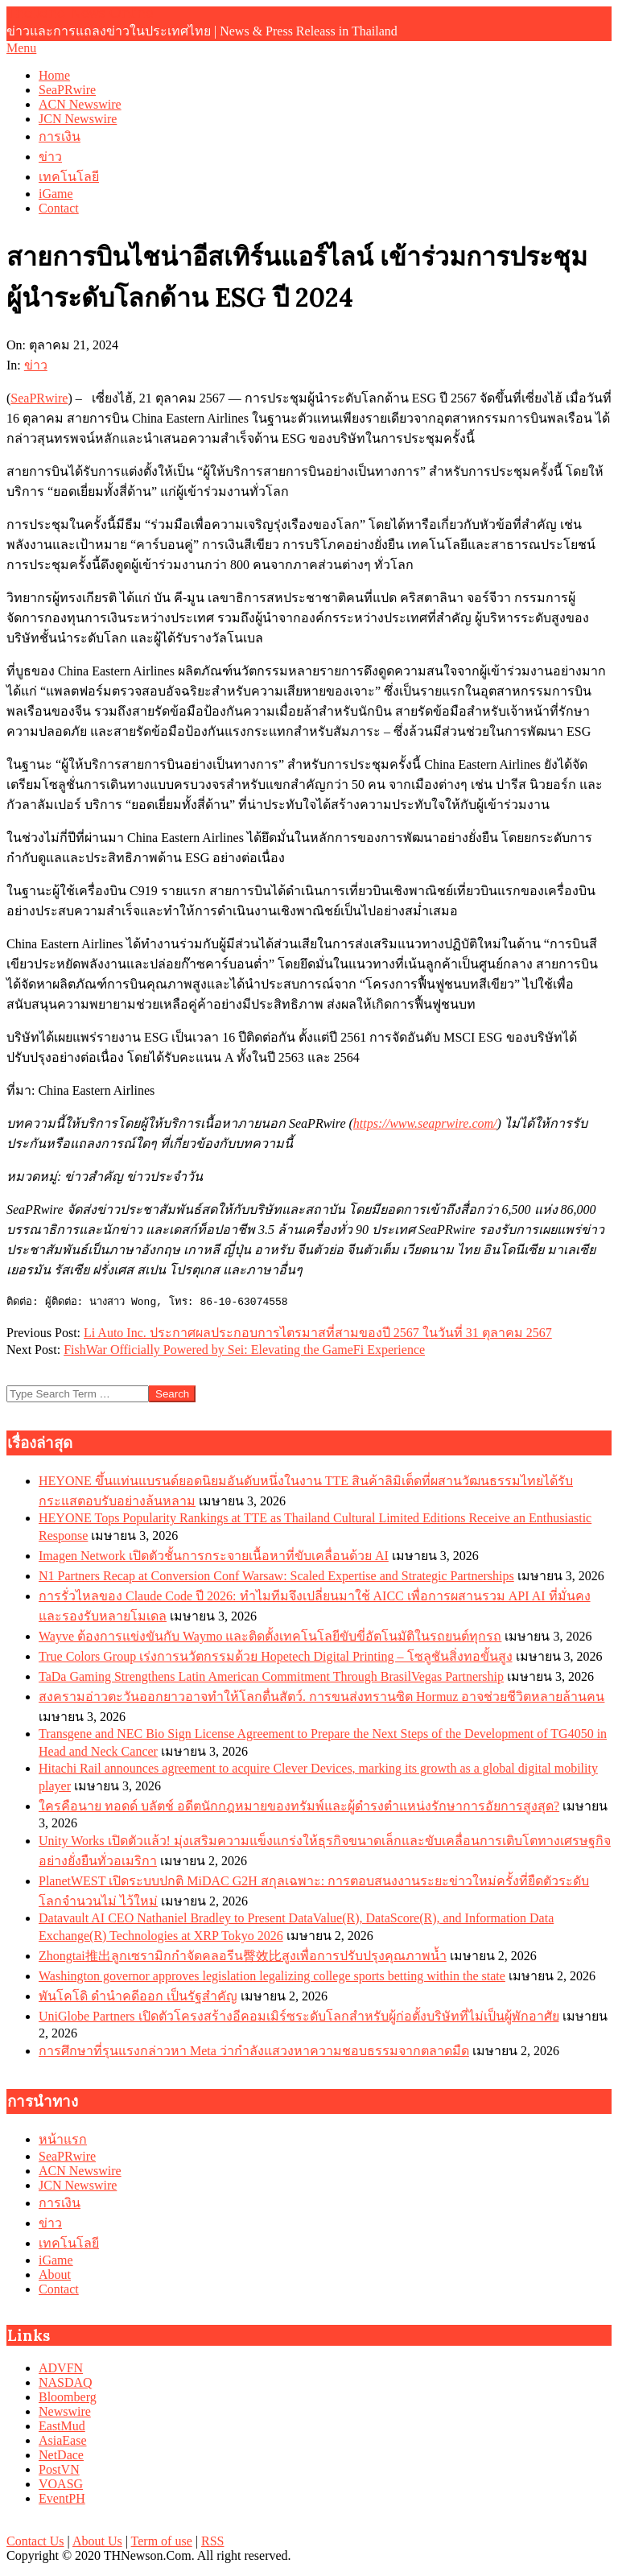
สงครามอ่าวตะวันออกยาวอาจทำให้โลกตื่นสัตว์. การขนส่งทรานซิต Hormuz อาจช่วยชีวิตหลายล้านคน (321, 1696)
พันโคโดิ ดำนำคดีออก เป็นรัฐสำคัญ (138, 1996)
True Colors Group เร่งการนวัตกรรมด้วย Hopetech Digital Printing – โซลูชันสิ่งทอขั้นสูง (276, 1656)
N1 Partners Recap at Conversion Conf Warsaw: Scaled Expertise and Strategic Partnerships (276, 1576)
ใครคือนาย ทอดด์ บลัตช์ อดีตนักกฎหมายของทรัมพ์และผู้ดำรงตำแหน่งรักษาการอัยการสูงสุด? (299, 1806)
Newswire (65, 2411)
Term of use (161, 2541)
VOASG (61, 2484)
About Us (97, 2541)
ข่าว (35, 365)
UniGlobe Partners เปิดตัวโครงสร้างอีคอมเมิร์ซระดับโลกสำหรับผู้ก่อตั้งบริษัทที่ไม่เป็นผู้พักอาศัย (299, 2016)
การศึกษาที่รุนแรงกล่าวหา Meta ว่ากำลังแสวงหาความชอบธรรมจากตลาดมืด (254, 2051)
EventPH (62, 2498)
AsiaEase (63, 2440)
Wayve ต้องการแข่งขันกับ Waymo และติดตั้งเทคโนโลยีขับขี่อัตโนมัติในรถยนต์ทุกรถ (270, 1636)
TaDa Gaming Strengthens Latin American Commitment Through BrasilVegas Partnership (271, 1676)
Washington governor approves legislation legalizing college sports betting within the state (272, 1976)
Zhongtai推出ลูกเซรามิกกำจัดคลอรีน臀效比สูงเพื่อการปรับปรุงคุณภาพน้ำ (243, 1956)
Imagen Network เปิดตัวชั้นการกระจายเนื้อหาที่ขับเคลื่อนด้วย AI (214, 1556)
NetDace (61, 2455)
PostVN (59, 2469)
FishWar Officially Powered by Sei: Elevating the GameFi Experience (244, 1349)
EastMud (62, 2426)
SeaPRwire (39, 398)
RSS (212, 2541)
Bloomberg (68, 2397)
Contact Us (35, 2541)
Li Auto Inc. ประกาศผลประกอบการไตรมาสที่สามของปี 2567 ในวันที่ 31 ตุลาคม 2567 (318, 1333)
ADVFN (61, 2368)
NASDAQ (66, 2382)
